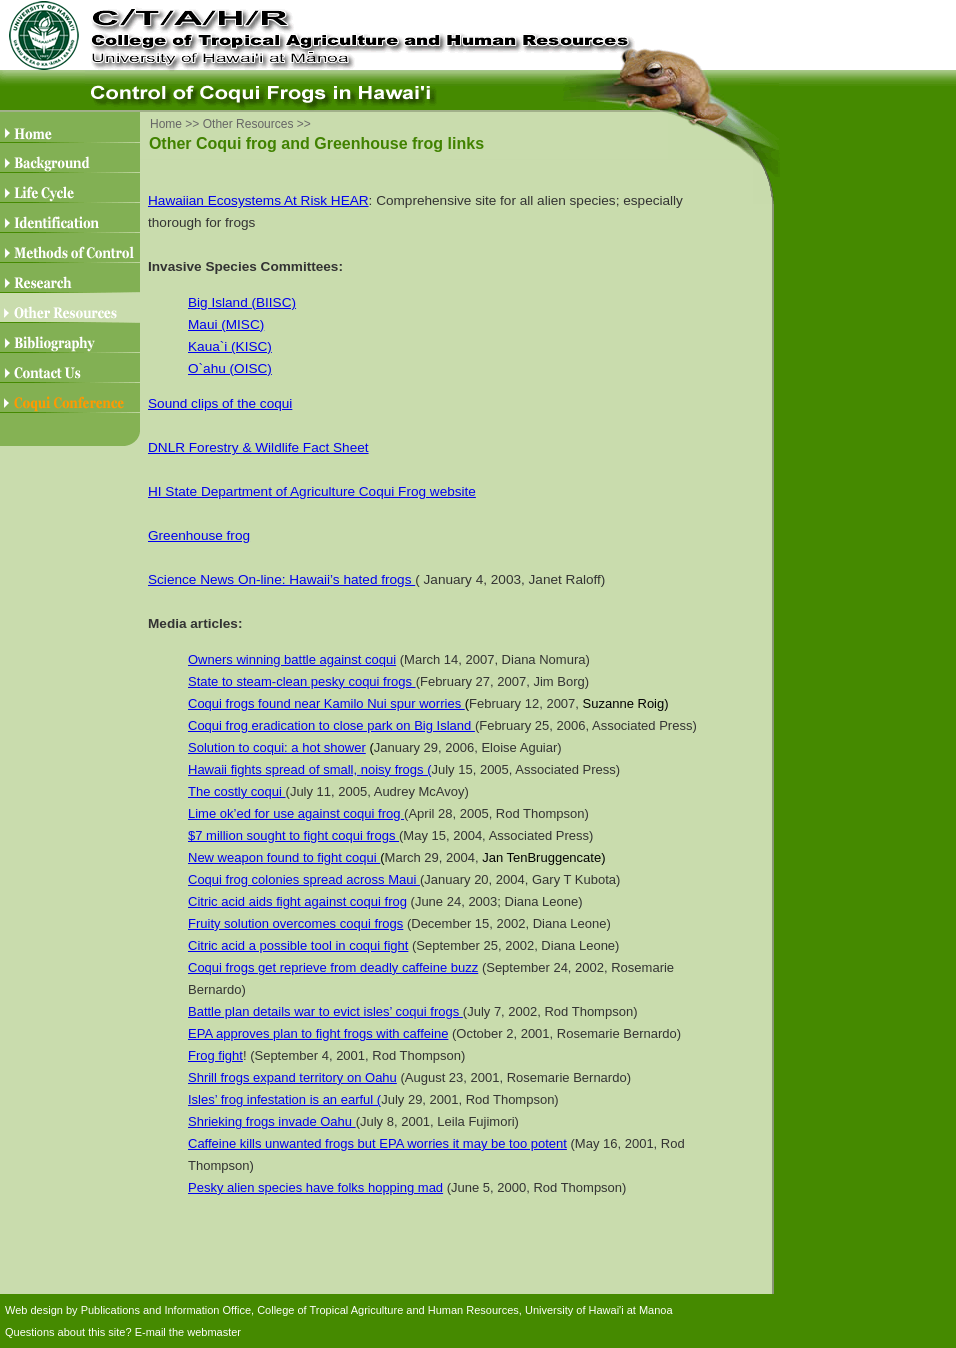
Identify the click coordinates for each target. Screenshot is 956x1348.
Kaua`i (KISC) (230, 346)
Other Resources (248, 124)
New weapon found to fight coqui (284, 857)
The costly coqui (237, 791)
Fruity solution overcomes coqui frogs (295, 923)
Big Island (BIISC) (242, 302)
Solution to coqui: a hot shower (277, 747)
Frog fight (215, 1055)
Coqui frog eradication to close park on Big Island (331, 725)
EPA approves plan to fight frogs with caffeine (318, 1033)
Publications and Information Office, (167, 1310)
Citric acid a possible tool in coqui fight (298, 945)
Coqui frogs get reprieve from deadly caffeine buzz (333, 967)
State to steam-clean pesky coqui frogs (302, 681)
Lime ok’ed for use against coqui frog (296, 813)
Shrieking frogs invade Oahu (272, 1121)
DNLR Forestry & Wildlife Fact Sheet (258, 447)
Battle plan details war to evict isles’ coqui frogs (325, 1011)
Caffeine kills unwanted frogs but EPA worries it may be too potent (377, 1143)
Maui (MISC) (226, 324)
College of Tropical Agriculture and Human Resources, (389, 1310)
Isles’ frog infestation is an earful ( (284, 1099)
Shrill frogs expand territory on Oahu (292, 1077)
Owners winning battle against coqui (292, 659)
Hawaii (207, 769)
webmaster (214, 1332)
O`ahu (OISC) (230, 368)
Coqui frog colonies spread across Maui (304, 879)
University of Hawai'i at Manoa (599, 1310)
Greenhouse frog (199, 535)
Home (166, 124)
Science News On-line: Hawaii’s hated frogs (281, 579)
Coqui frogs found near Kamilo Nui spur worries (326, 703)
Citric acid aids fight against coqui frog (297, 901)
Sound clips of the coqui (220, 403)
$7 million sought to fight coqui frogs (293, 835)
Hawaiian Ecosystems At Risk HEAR (258, 200)
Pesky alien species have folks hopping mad (315, 1187)
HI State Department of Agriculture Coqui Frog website (312, 491)
